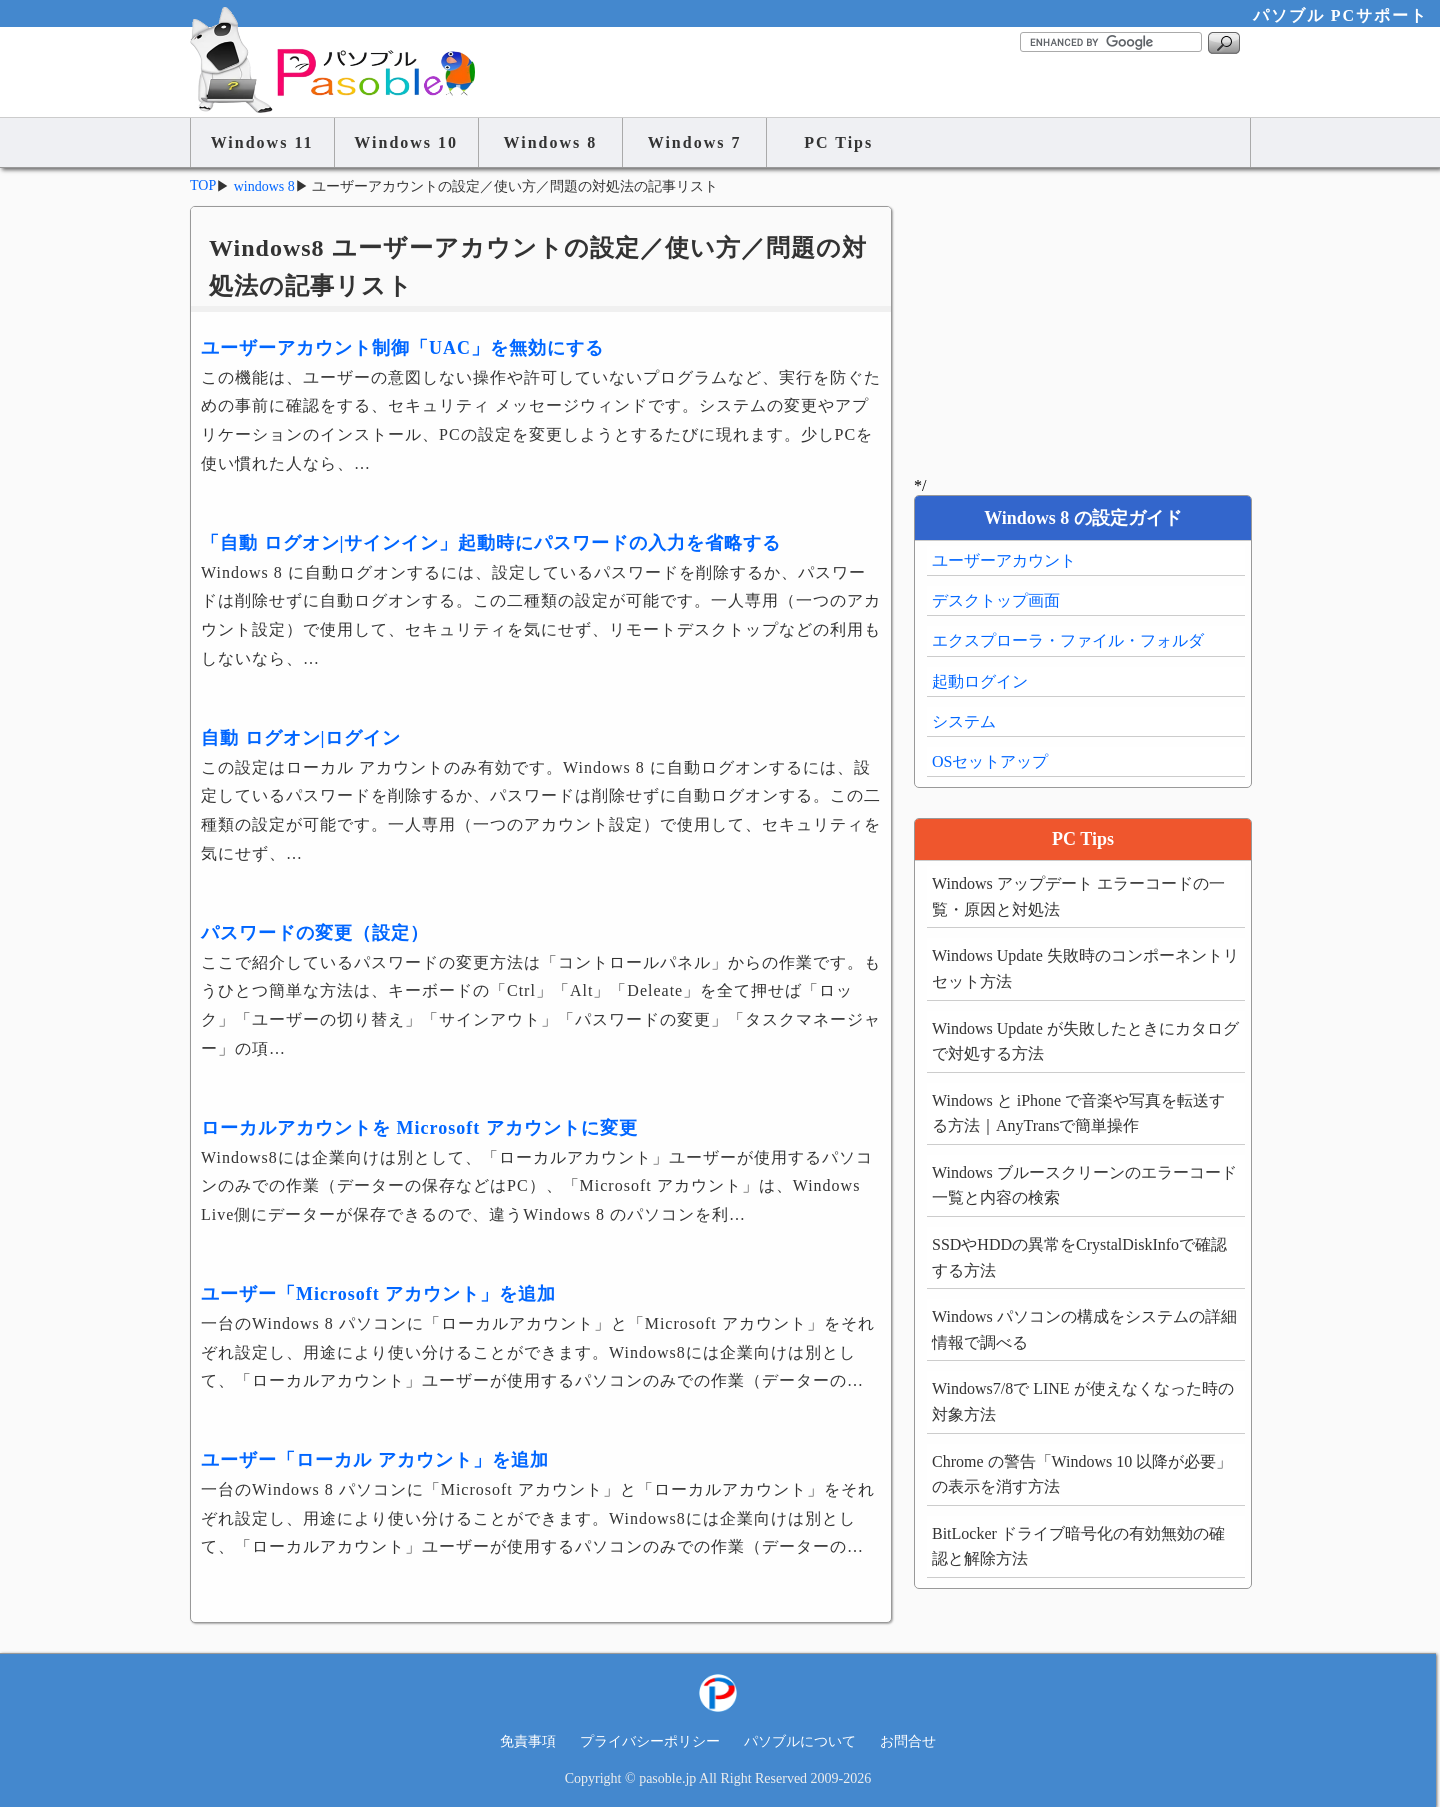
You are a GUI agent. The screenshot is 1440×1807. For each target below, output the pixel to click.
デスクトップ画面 (996, 600)
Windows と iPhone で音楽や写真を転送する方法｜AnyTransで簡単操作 (1078, 1113)
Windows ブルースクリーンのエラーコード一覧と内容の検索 (1084, 1185)
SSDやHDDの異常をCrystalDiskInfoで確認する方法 (1079, 1257)
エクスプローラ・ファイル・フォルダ (1068, 640)
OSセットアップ (990, 761)
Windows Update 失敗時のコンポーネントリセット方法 (1085, 968)
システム (964, 721)
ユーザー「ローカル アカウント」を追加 (375, 1460)
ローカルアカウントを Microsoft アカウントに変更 (419, 1128)
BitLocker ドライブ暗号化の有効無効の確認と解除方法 (1078, 1546)
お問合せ (908, 1741)
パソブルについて (800, 1741)
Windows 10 (406, 142)
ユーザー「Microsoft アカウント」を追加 (378, 1294)
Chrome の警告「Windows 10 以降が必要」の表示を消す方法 (1082, 1474)
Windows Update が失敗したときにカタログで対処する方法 (1085, 1041)
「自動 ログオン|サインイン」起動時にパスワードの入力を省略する (491, 543)
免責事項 (528, 1741)
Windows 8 (551, 142)
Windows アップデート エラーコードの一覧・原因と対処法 (1078, 896)
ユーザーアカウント (1004, 560)
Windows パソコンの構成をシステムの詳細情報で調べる (1084, 1329)
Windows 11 (262, 142)
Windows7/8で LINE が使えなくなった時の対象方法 (1083, 1401)
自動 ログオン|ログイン (301, 738)
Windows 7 (695, 142)
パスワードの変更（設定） (315, 933)
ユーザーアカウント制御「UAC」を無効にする (402, 348)
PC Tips (838, 142)
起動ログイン (980, 681)
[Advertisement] (1082, 332)
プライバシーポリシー (650, 1741)
